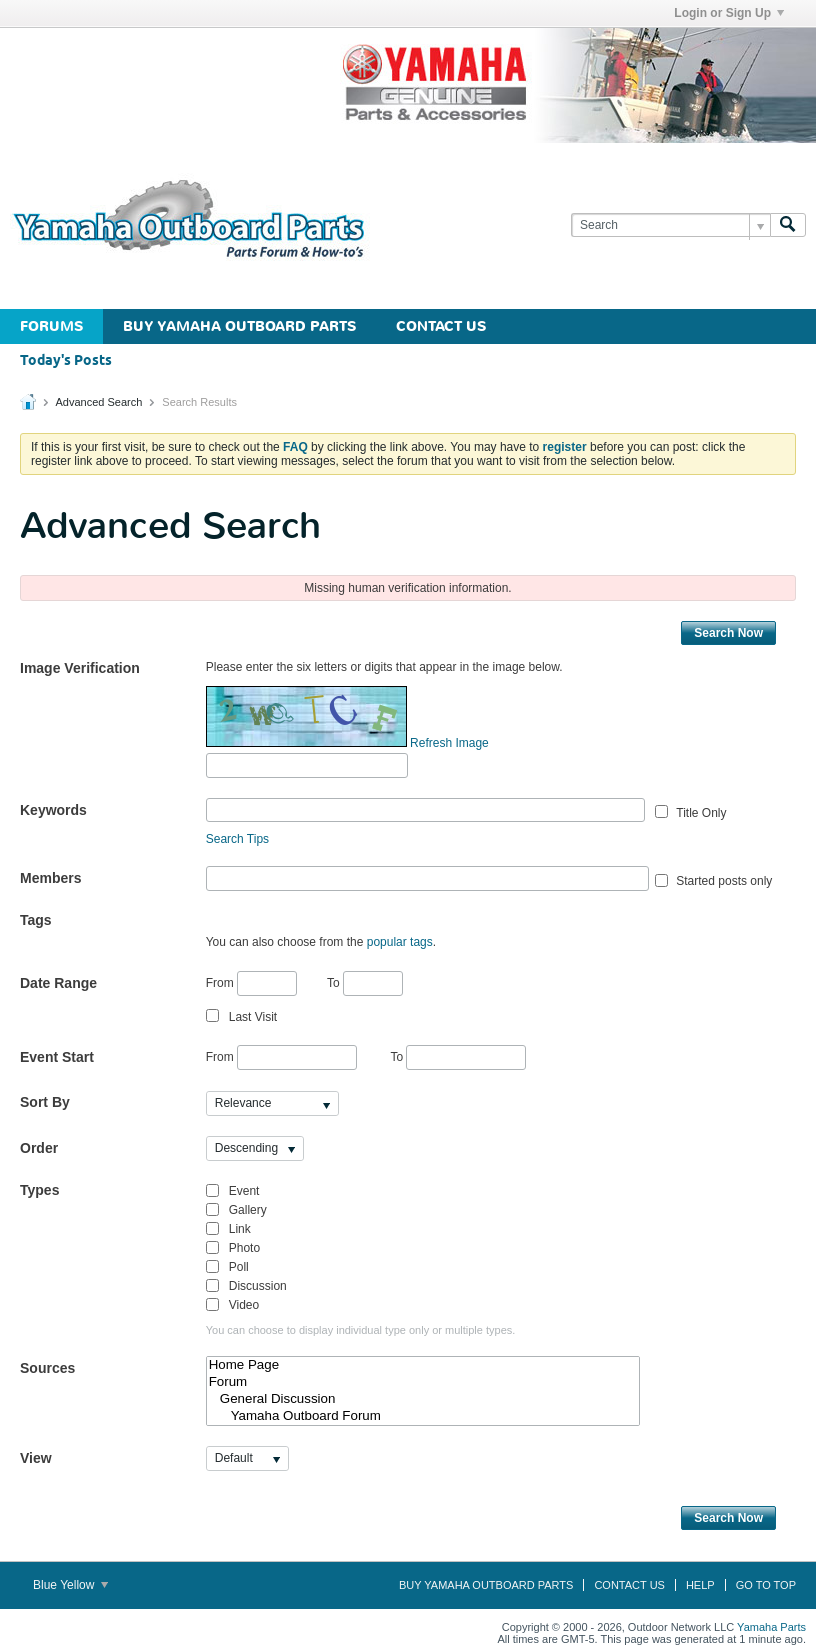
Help (700, 1585)
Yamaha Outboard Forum (423, 1416)
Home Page (423, 1365)
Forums (51, 326)
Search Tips (237, 839)
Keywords (53, 810)
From (251, 983)
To (365, 983)
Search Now (728, 633)
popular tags (400, 942)
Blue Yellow (70, 1585)
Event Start (57, 1057)
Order (39, 1148)
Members (50, 878)
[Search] (670, 225)
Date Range (58, 983)
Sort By (45, 1102)
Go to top (766, 1585)
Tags (36, 920)
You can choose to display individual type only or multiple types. (361, 1330)
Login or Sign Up (729, 13)
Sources (47, 1368)
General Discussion (423, 1399)
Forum (423, 1382)
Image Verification (80, 668)
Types (39, 1190)
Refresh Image (449, 743)
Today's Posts (66, 361)
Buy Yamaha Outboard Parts (239, 326)
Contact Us (441, 326)
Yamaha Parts (771, 1627)
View (36, 1458)
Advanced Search (98, 402)
